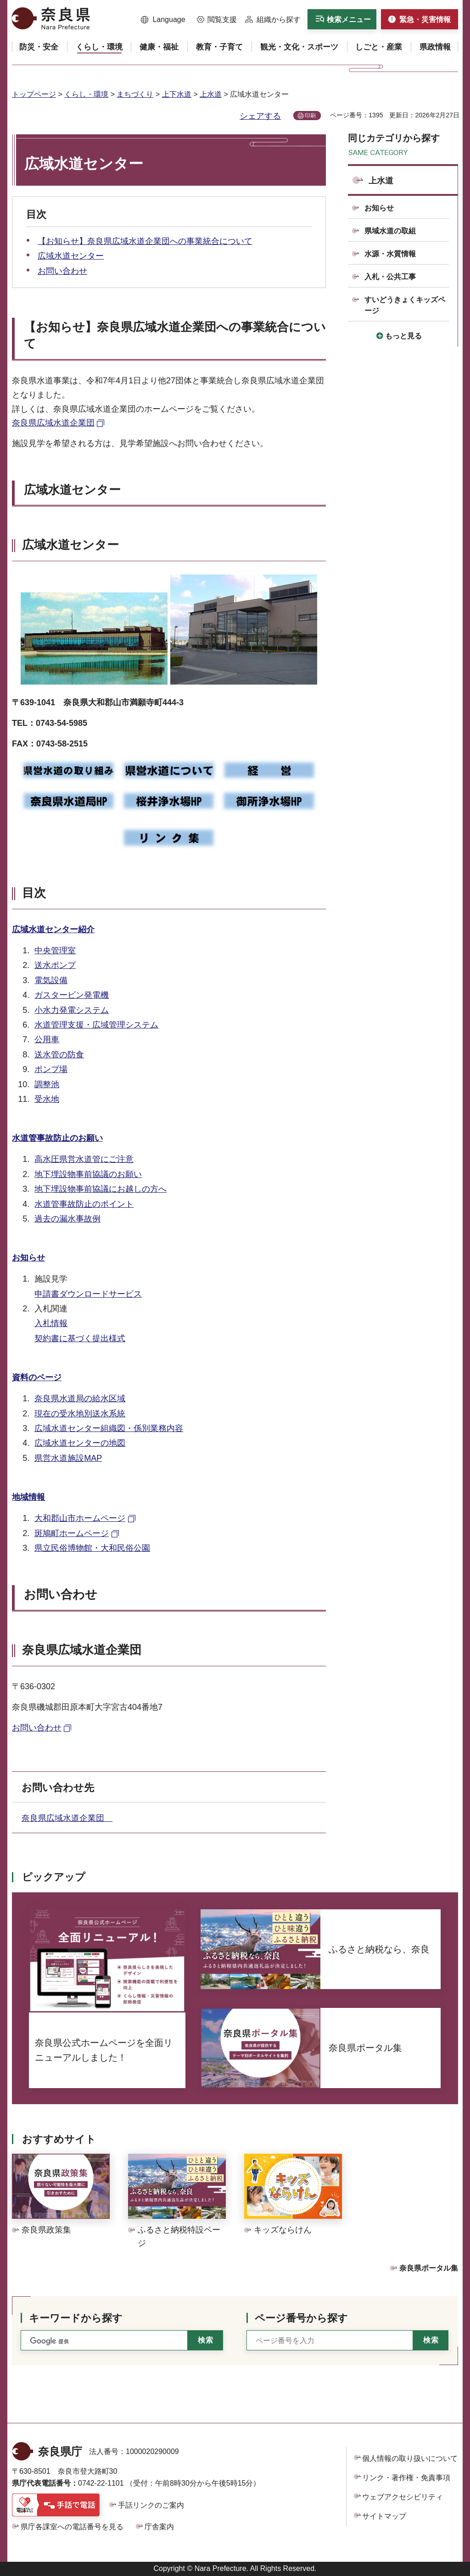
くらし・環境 (86, 94)
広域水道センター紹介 (53, 929)
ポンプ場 (50, 1069)
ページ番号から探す (301, 2318)
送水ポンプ (55, 965)
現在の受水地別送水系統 (79, 1413)
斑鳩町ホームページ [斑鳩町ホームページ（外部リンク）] (71, 1533)
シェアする (260, 116)
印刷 (310, 115)
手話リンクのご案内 (151, 2505)
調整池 (46, 1084)
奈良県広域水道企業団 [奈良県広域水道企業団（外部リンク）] (53, 422)
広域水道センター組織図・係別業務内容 (108, 1428)
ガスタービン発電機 (71, 995)
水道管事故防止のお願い (57, 1138)
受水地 (46, 1099)
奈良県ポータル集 (428, 2268)
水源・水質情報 (390, 254)
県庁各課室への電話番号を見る (72, 2527)
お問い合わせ (62, 271)
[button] (163, 20)
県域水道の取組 (390, 231)
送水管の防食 (59, 1054)
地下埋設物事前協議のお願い (88, 1174)
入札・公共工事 (390, 277)
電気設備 (50, 980)
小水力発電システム (71, 1010)
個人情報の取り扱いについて (410, 2458)
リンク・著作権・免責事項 (406, 2478)
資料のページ (37, 1377)
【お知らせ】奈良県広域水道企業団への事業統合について (145, 241)
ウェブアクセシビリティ (402, 2497)
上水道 (211, 94)
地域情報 (28, 1497)
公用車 (46, 1039)
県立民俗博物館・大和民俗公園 (92, 1548)
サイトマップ (384, 2516)
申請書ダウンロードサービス (88, 1294)
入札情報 (50, 1323)
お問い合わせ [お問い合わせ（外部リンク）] (37, 1727)
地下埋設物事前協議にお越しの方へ (100, 1189)
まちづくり (135, 94)
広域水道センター (71, 255)
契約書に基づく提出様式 (79, 1338)
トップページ (34, 94)
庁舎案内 (159, 2527)
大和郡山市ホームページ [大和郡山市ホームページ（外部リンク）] (79, 1518)
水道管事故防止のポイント (84, 1204)
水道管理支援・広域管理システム (96, 1024)
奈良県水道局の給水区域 (79, 1398)
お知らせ (28, 1257)
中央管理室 (55, 950)
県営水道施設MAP (68, 1458)
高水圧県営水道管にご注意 (84, 1159)
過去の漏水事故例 (67, 1218)
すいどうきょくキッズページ (404, 305)
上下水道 (176, 94)
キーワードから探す (76, 2318)
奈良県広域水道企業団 (67, 1818)
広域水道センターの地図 (79, 1443)
